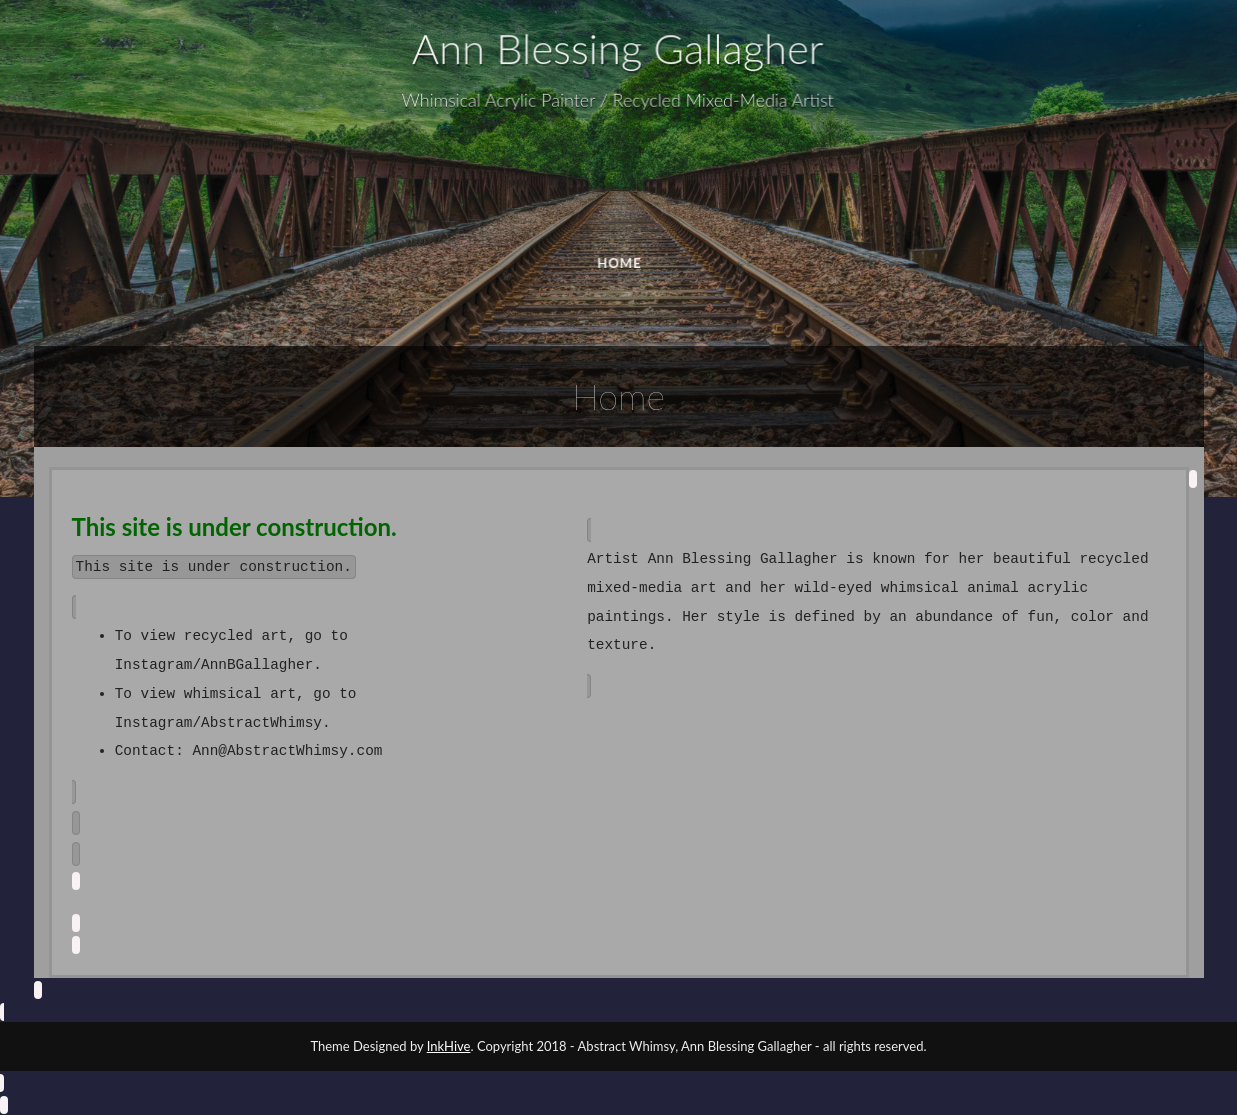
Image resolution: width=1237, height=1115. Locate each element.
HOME (621, 263)
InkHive (449, 1046)
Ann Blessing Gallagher (616, 48)
